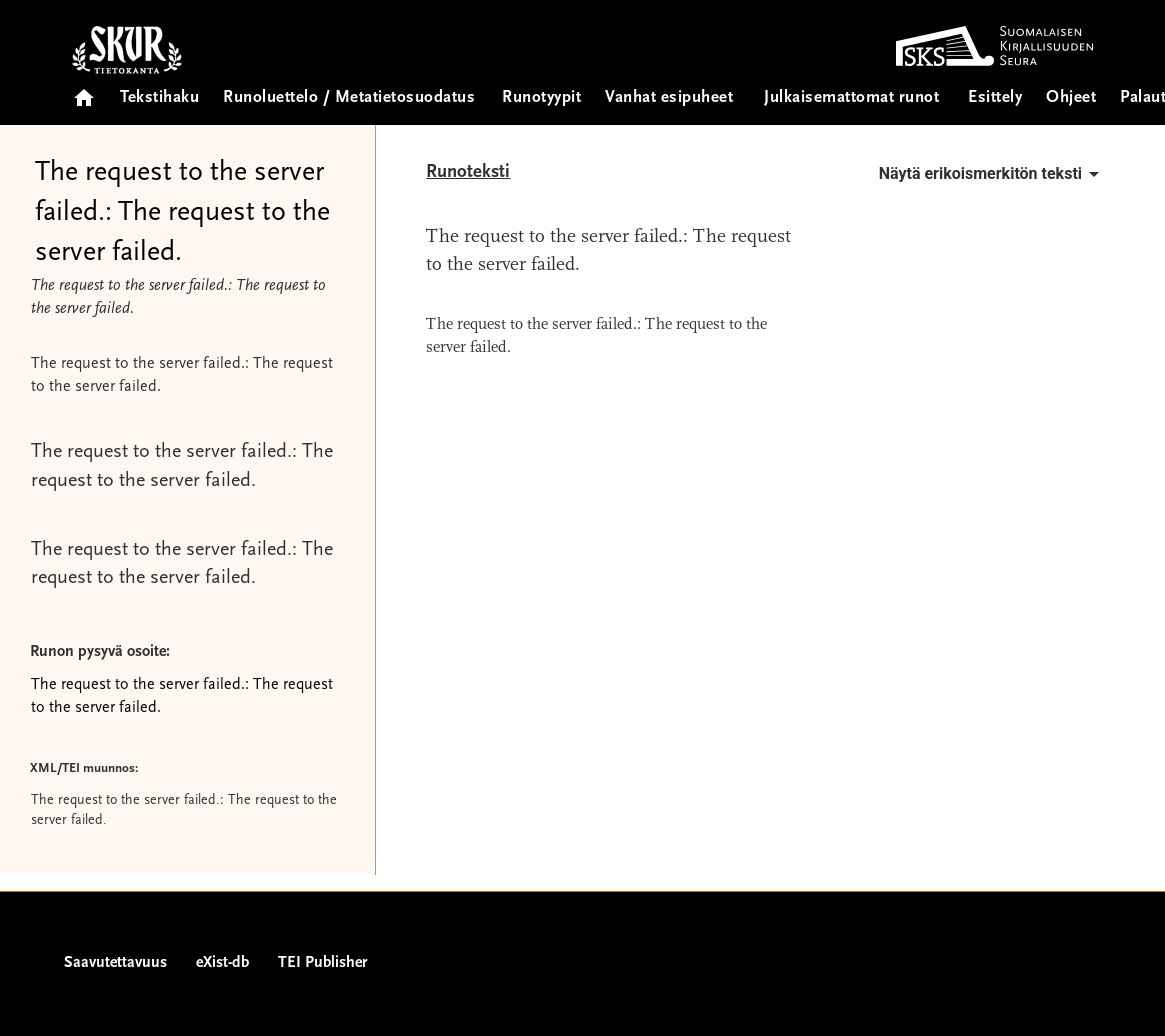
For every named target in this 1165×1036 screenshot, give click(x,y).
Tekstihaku (159, 98)
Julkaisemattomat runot (851, 98)
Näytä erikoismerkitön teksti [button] (992, 174)
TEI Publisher (322, 963)
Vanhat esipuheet (669, 98)
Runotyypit (541, 98)
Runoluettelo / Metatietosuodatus (349, 98)
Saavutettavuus (115, 963)
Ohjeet (1071, 98)
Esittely (995, 98)
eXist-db (222, 963)
